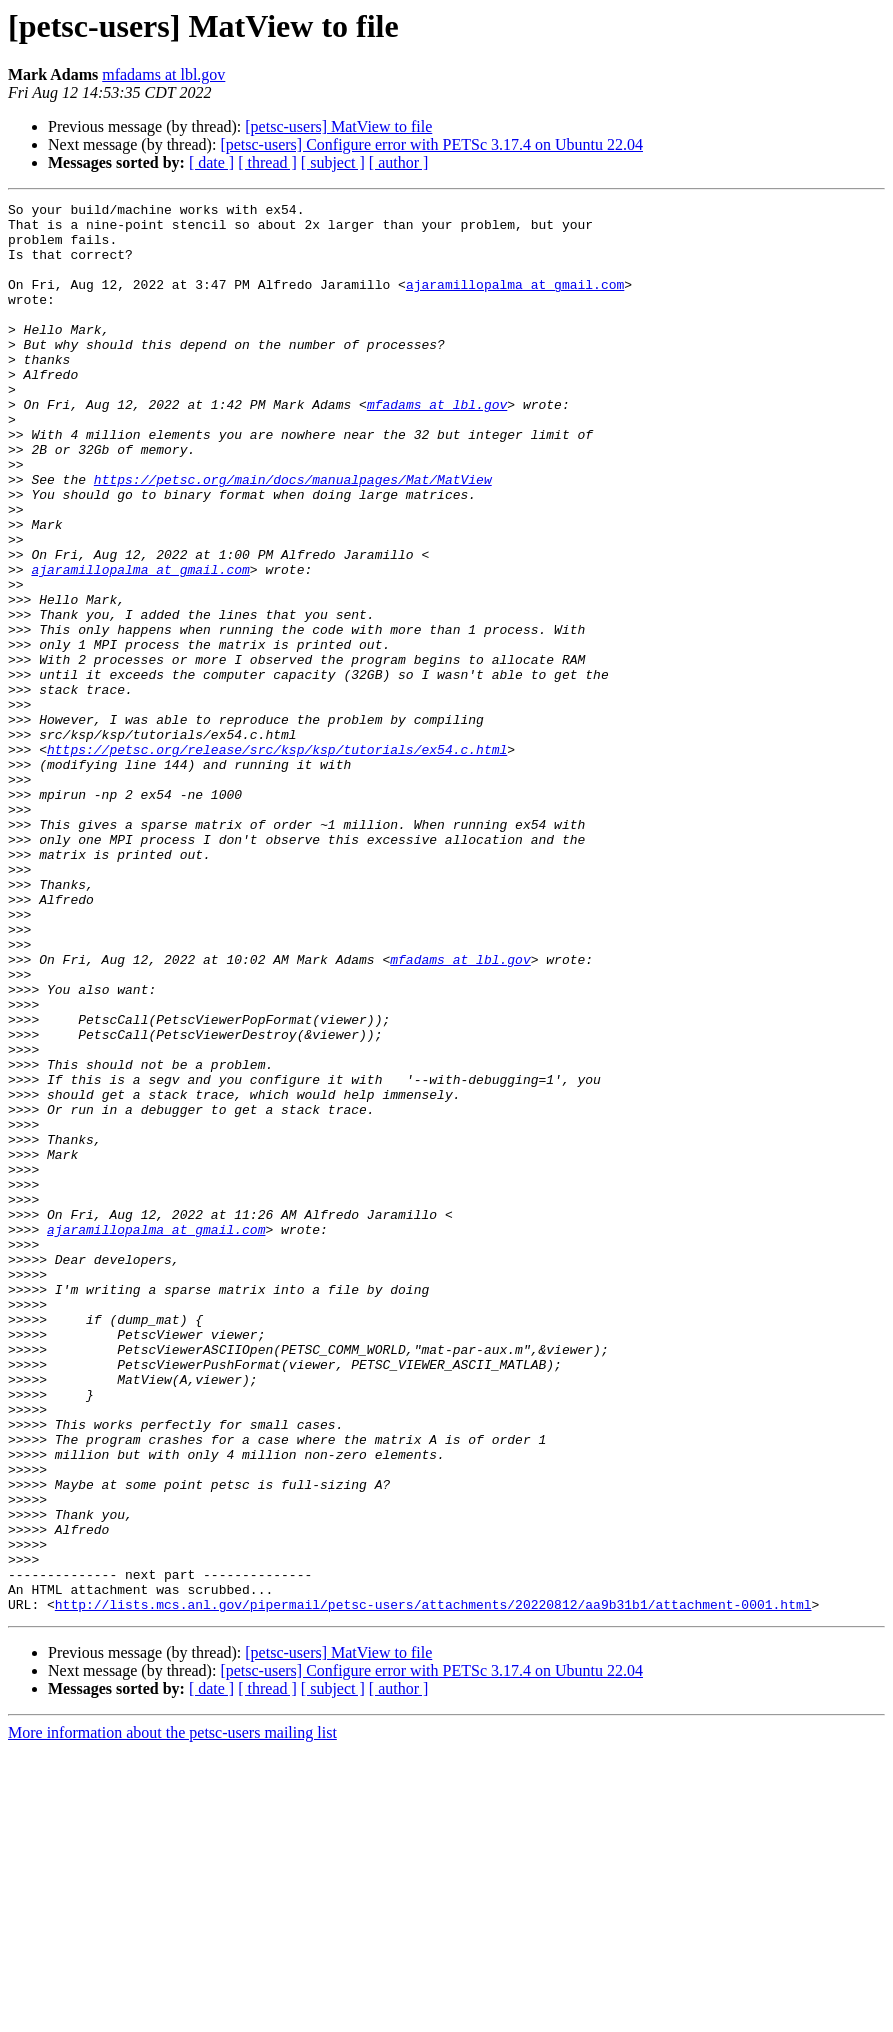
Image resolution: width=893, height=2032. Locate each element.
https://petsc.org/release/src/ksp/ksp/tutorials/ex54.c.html (277, 860)
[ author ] (399, 162)
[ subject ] (333, 162)
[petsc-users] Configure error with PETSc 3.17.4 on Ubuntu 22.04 (431, 144)
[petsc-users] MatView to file (338, 126)
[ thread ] (267, 162)
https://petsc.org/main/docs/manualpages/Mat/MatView (293, 536)
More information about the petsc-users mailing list (172, 2014)
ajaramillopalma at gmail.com (515, 302)
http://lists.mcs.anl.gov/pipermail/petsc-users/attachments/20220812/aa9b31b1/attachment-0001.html (433, 1886)
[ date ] (211, 162)
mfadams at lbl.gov (163, 74)
